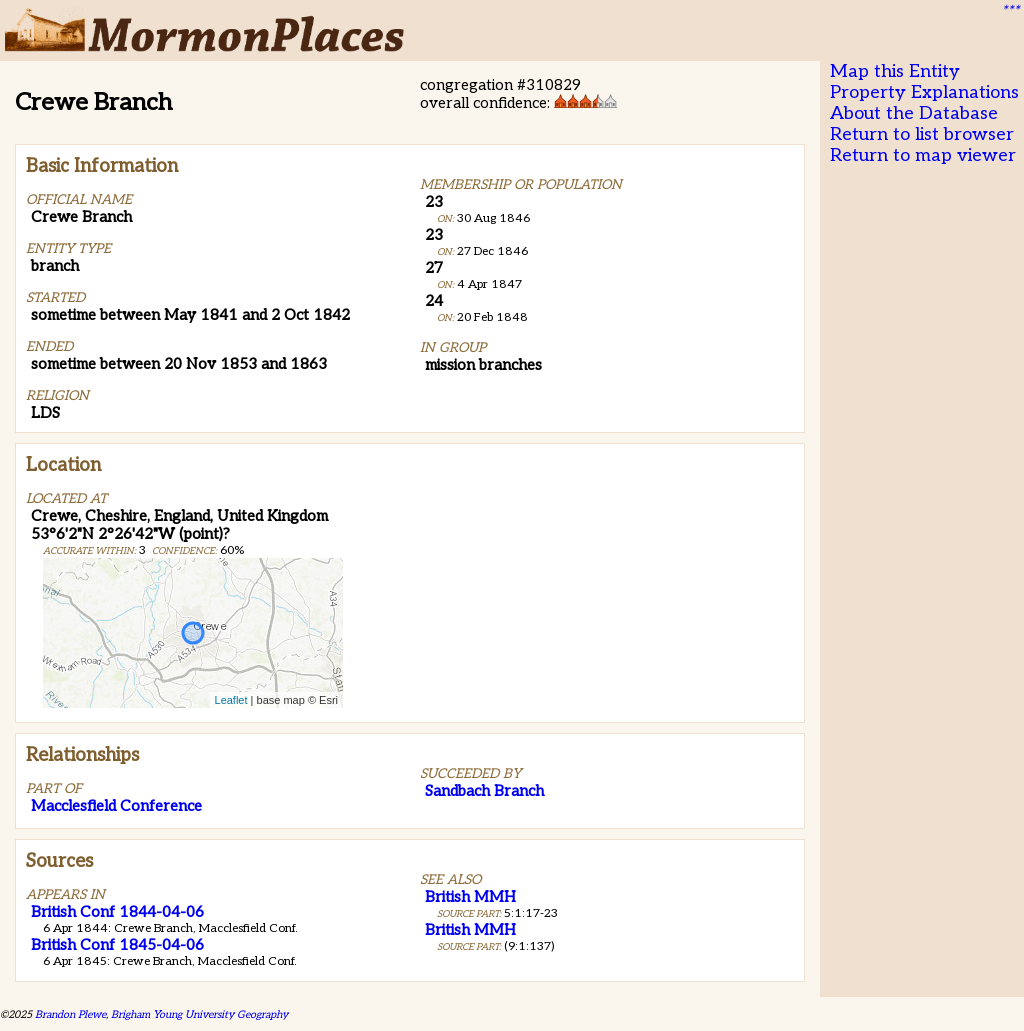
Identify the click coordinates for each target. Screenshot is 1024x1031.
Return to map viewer (923, 155)
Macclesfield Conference (116, 806)
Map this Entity (895, 71)
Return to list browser (922, 134)
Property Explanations (924, 92)
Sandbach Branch (484, 791)
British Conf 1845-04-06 (117, 945)
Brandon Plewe (70, 1014)
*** (1010, 11)
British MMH (470, 897)
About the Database (914, 113)
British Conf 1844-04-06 (117, 912)
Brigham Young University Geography (199, 1014)
